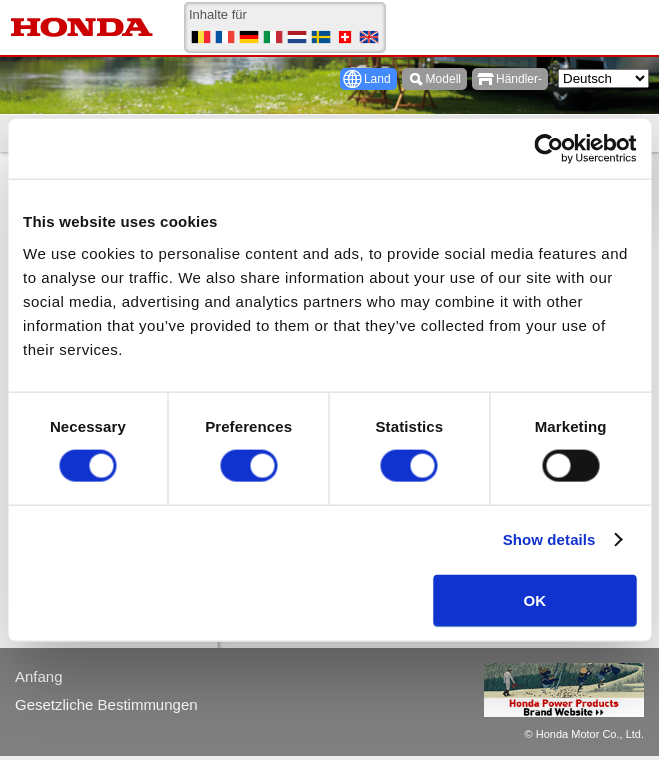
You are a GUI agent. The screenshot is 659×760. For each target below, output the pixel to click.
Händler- (519, 79)
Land (377, 79)
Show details (549, 539)
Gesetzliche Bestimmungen (106, 704)
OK (535, 599)
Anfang (39, 676)
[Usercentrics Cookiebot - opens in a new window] (548, 149)
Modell (443, 79)
